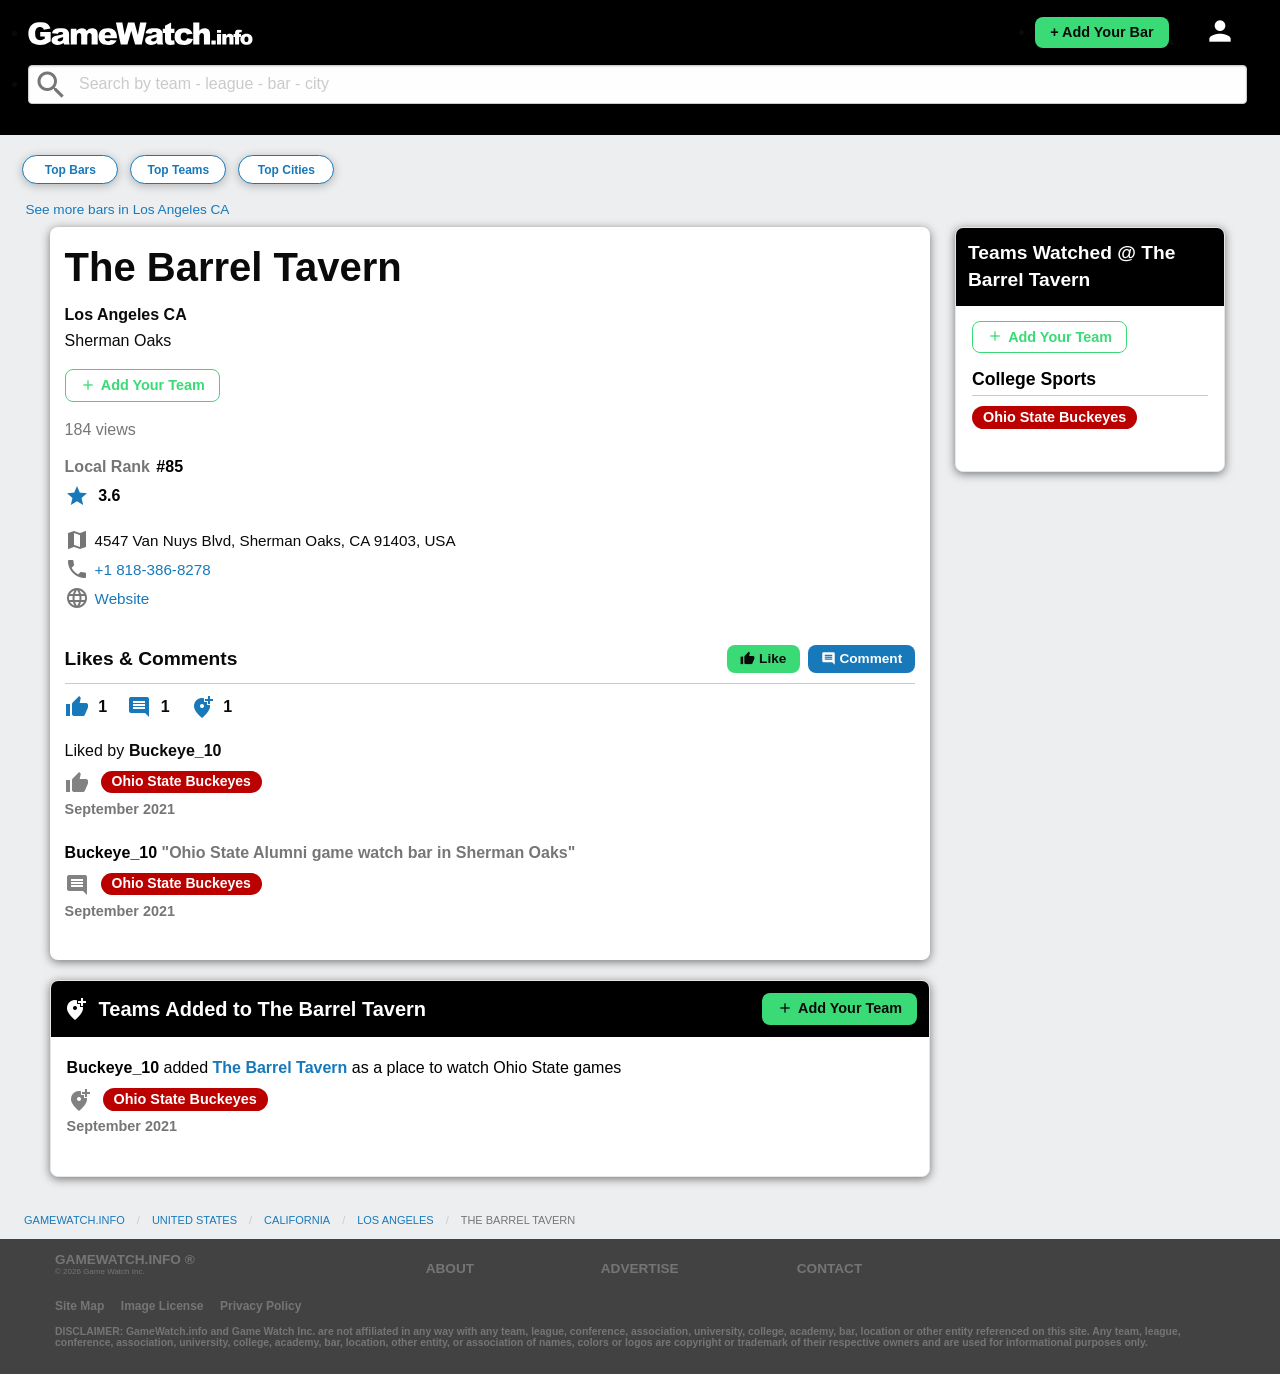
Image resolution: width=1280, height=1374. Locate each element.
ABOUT (450, 1268)
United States (194, 1220)
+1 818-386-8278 (153, 569)
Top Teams (179, 170)
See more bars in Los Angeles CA (127, 209)
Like (763, 659)
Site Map (79, 1306)
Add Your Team (142, 385)
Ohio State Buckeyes (181, 781)
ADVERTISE (640, 1268)
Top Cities (286, 170)
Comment (861, 659)
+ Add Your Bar (1101, 32)
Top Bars (70, 170)
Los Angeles (395, 1220)
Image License (162, 1306)
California (297, 1220)
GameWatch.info (74, 1220)
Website (122, 598)
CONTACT (829, 1268)
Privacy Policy (260, 1306)
